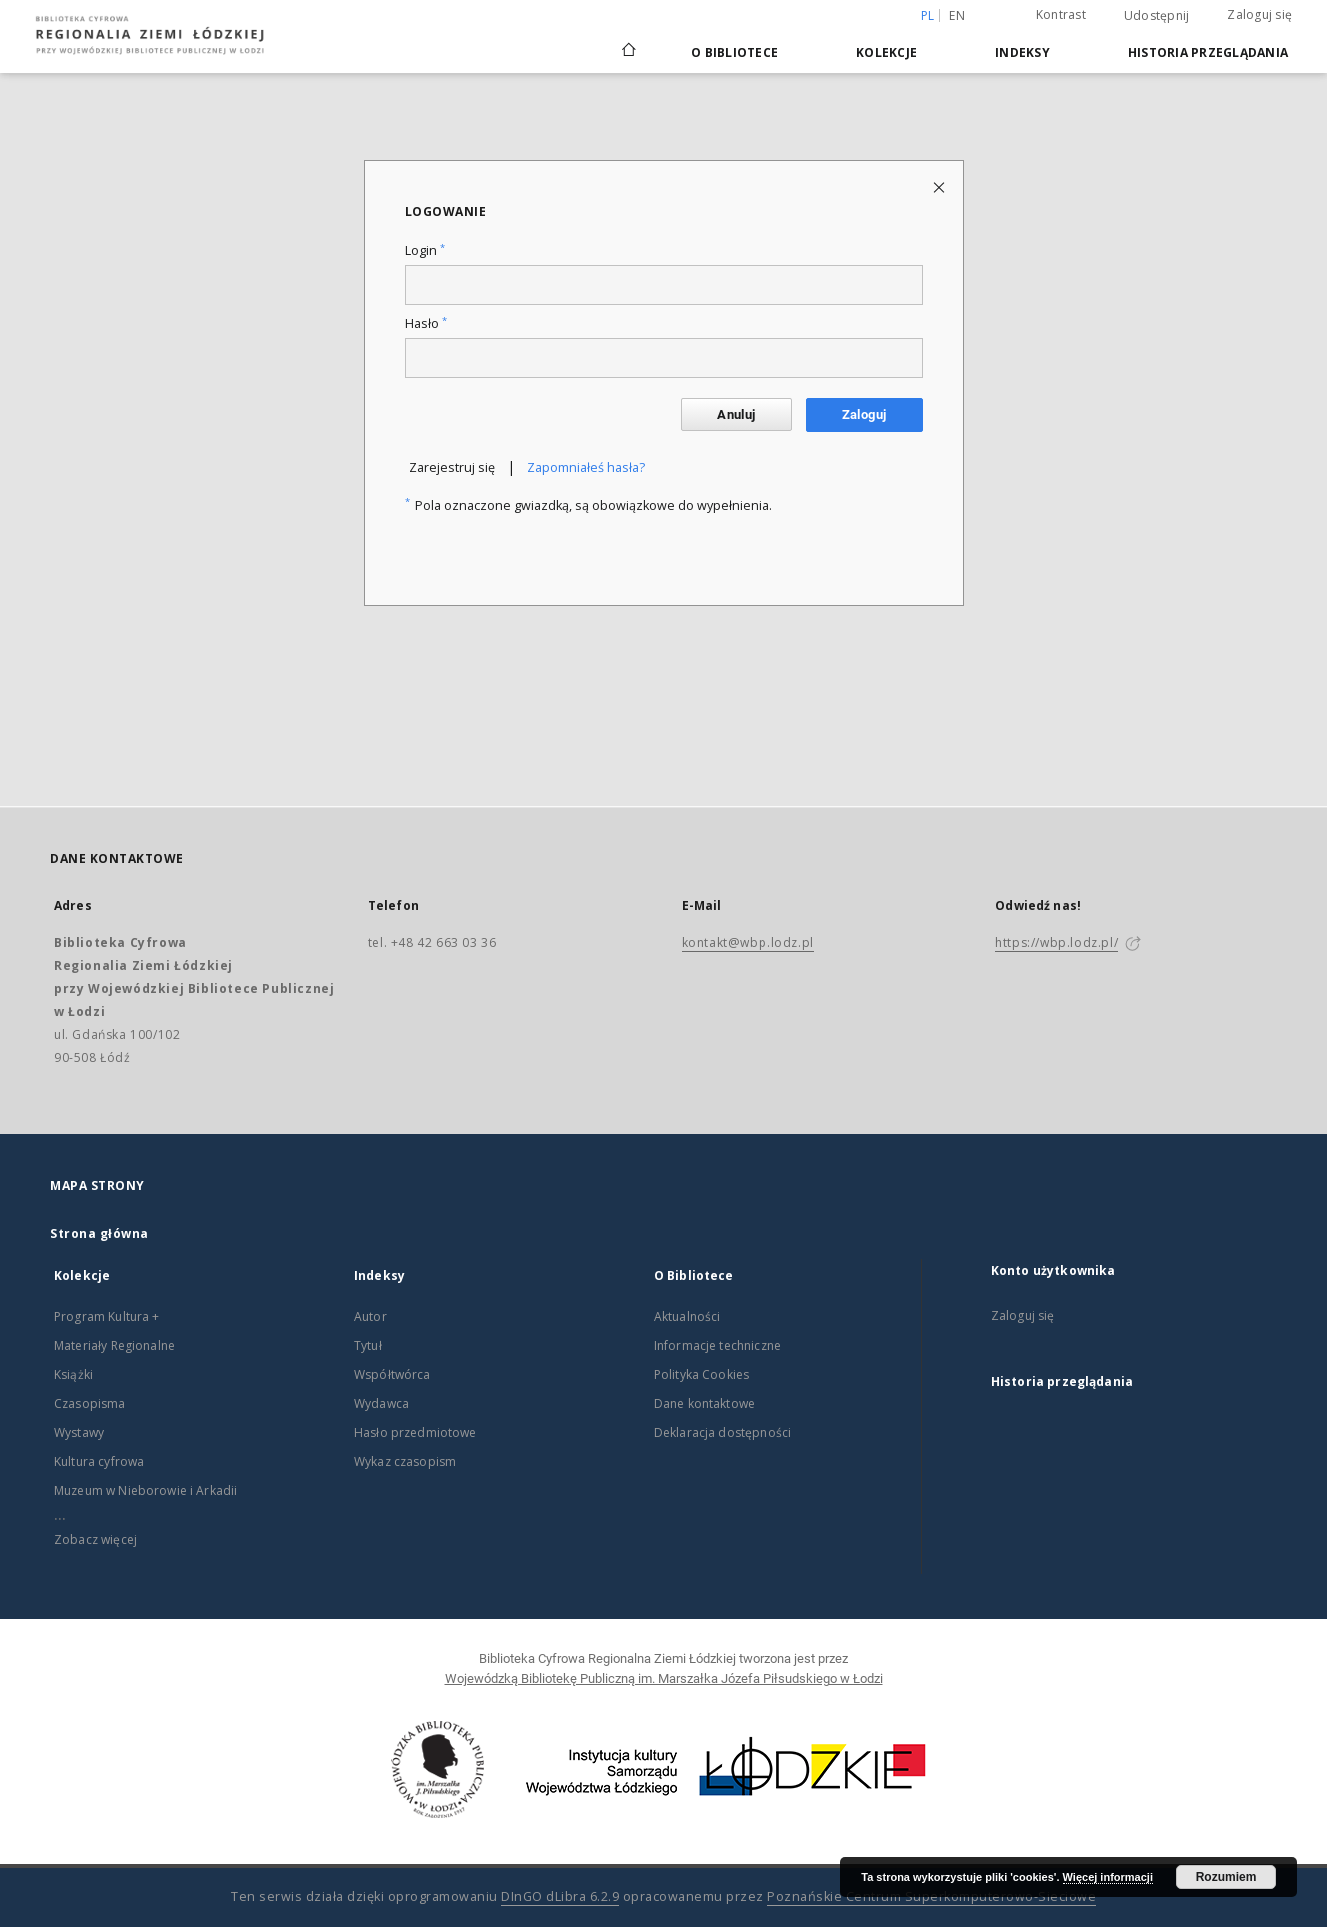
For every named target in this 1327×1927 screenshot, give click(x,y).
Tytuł (368, 1345)
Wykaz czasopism (405, 1461)
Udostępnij (1157, 16)
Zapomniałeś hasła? (586, 467)
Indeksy (1022, 52)
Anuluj (736, 414)
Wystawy (79, 1432)
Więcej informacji (1108, 1877)
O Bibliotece (734, 52)
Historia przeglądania (1208, 52)
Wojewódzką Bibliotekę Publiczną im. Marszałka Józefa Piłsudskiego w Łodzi (664, 1678)
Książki (73, 1374)
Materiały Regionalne (114, 1345)
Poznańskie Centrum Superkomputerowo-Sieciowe (931, 1896)
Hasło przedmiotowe (415, 1432)
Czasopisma (90, 1403)
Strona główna (99, 1233)
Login (425, 250)
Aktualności (687, 1316)
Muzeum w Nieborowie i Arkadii (145, 1490)
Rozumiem (1226, 1877)
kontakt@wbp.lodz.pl (748, 942)
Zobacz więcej (95, 1539)
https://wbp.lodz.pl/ (1056, 942)
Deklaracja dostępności (722, 1432)
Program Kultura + (107, 1316)
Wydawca (381, 1403)
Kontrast (1061, 14)
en (957, 15)
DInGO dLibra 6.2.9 (560, 1896)
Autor (370, 1316)
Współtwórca (392, 1374)
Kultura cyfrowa (99, 1461)
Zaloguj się (1259, 14)
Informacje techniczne (717, 1345)
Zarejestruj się (452, 467)
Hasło (426, 323)
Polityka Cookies (701, 1374)
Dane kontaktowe (704, 1403)
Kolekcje (886, 52)
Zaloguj (864, 414)
